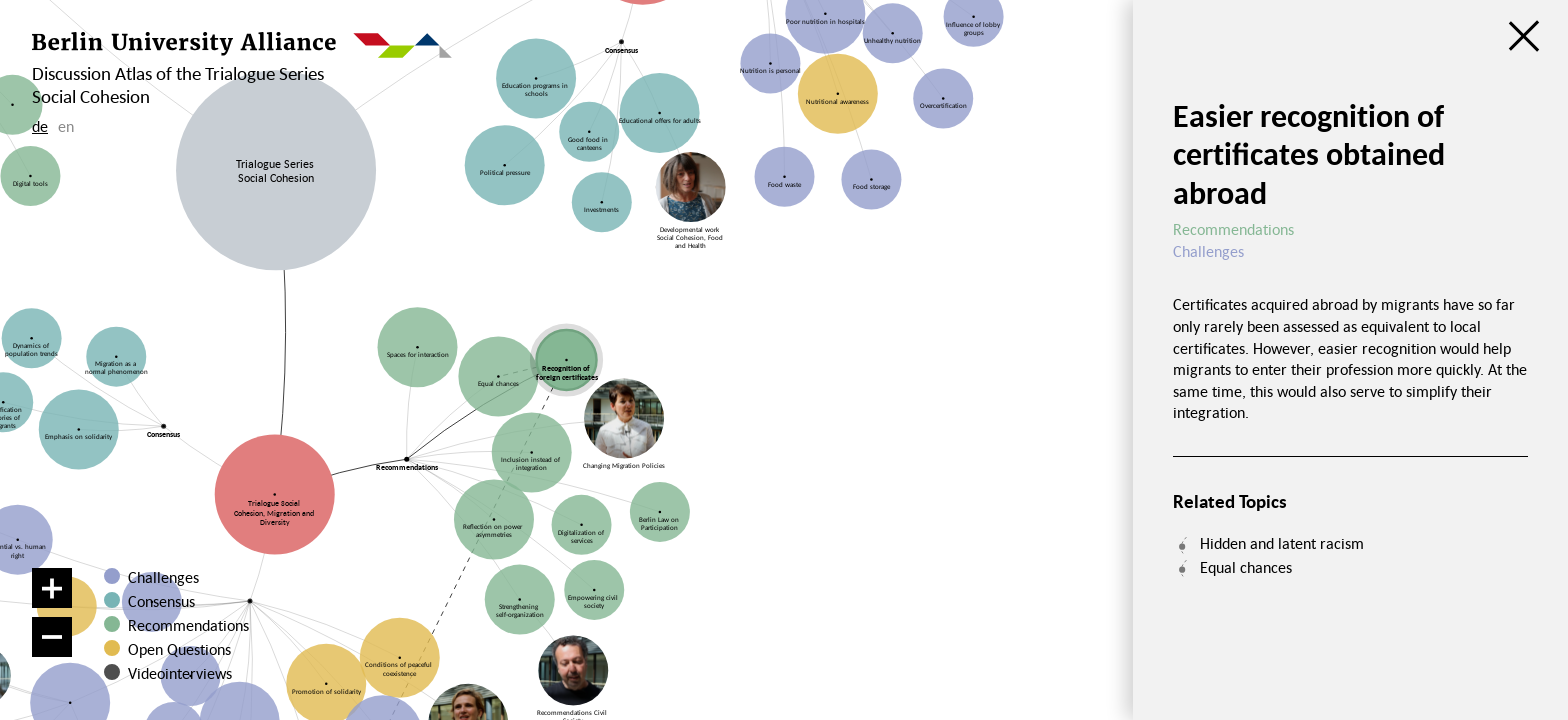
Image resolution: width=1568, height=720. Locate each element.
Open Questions (179, 649)
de (40, 126)
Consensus (161, 601)
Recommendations (188, 625)
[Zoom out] (52, 637)
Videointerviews (180, 673)
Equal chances (1246, 567)
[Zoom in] (52, 588)
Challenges (163, 577)
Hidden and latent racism (1282, 543)
